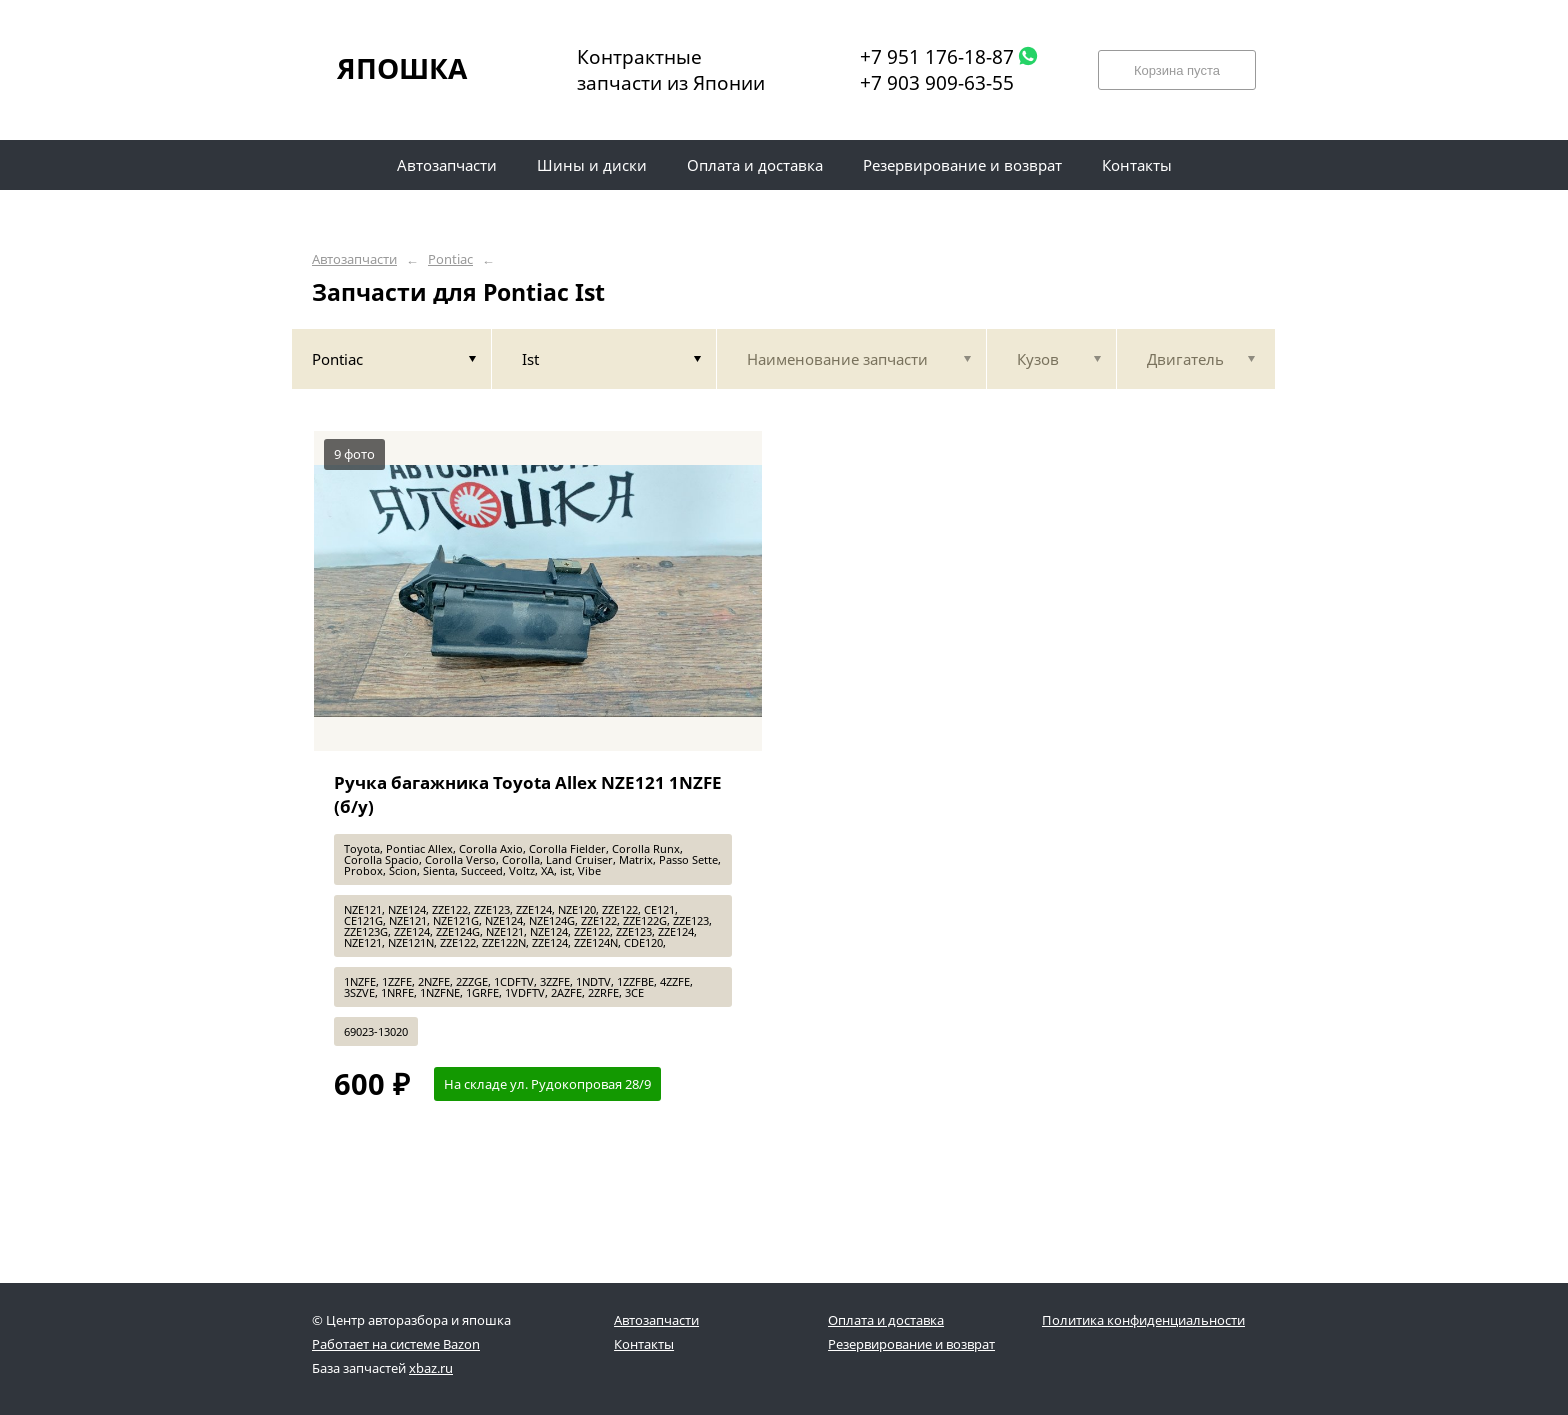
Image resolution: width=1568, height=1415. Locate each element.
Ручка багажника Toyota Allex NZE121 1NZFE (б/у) (528, 794)
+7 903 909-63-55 (937, 83)
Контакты (644, 1344)
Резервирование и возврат (911, 1344)
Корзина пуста (1177, 70)
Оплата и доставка (886, 1320)
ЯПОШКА (402, 68)
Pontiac (450, 259)
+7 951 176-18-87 (937, 57)
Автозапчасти (354, 259)
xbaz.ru (431, 1368)
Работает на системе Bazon (396, 1344)
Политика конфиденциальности (1143, 1320)
